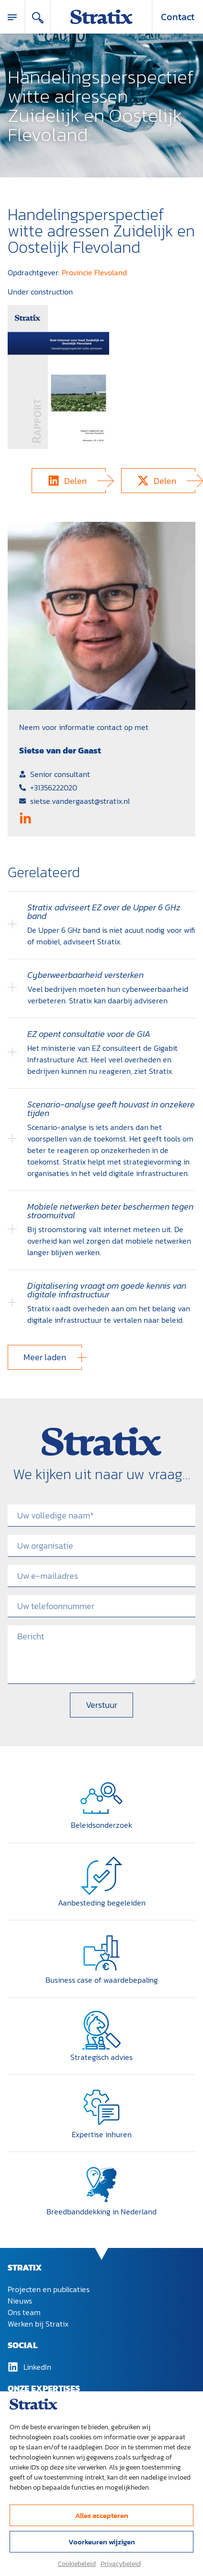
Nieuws (20, 2300)
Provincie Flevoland (94, 272)
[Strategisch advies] (101, 2030)
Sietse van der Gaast (60, 750)
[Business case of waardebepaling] (101, 1953)
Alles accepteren (101, 2515)
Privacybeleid (121, 2564)
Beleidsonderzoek (101, 1825)
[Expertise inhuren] (101, 2107)
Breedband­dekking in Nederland (101, 2211)
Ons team (24, 2312)
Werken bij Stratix (38, 2323)
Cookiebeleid (77, 2564)
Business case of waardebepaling (101, 1980)
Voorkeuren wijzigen (101, 2541)
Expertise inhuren (102, 2134)
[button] (69, 480)
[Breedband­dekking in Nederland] (101, 2185)
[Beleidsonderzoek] (101, 1798)
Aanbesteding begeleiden (102, 1902)
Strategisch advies (101, 2057)
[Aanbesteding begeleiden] (101, 1876)
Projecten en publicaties (49, 2289)
